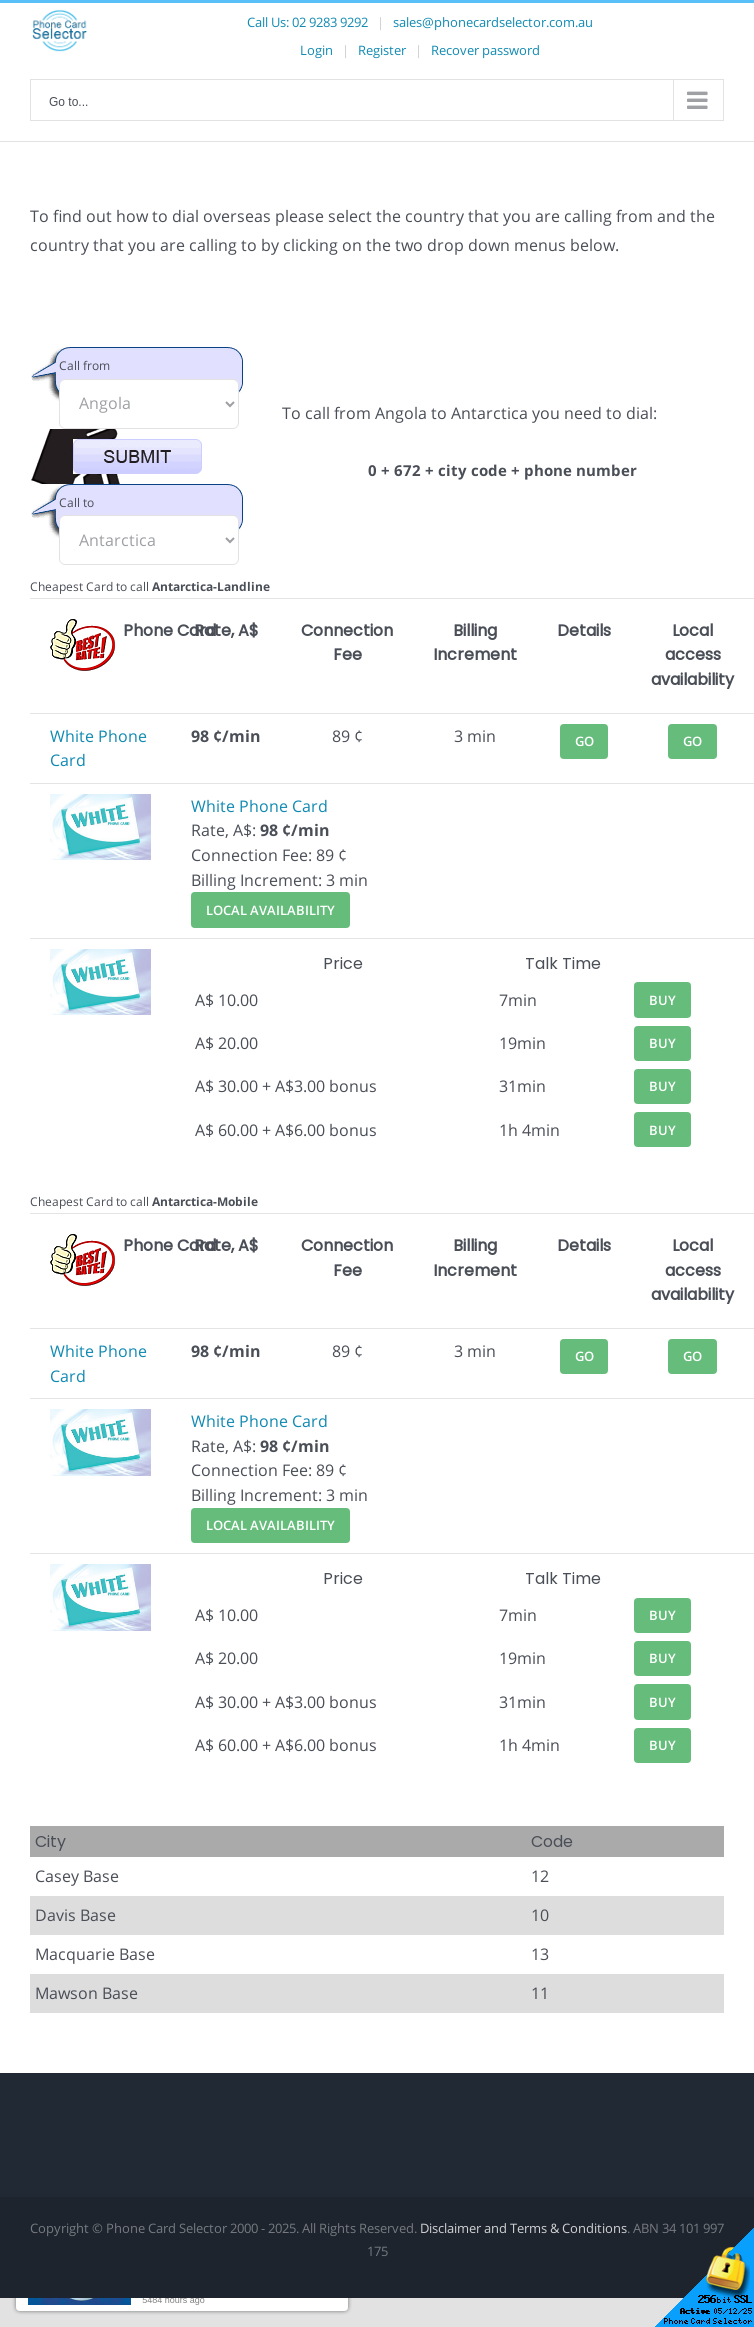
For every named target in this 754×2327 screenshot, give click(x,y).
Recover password (485, 50)
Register (382, 50)
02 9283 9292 (330, 22)
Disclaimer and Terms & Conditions (523, 2228)
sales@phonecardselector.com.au (493, 22)
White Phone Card (259, 806)
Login (316, 50)
